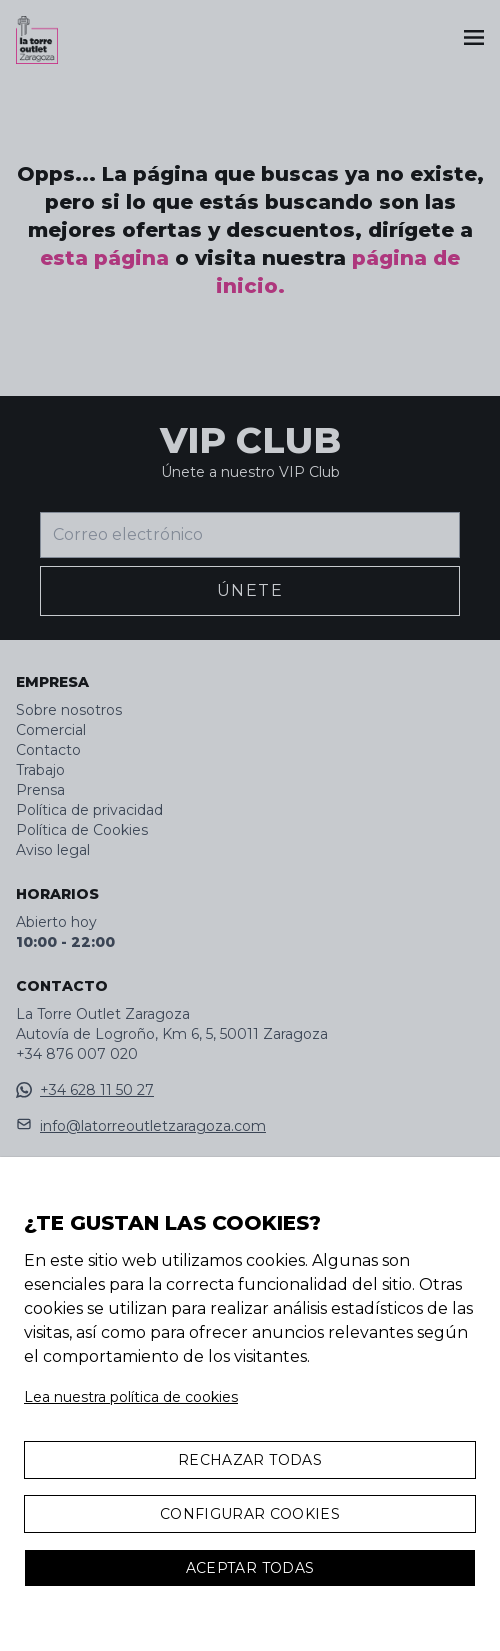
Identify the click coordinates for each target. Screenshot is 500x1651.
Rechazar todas (250, 1460)
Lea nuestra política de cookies (131, 1397)
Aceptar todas (250, 1568)
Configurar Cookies (250, 1514)
